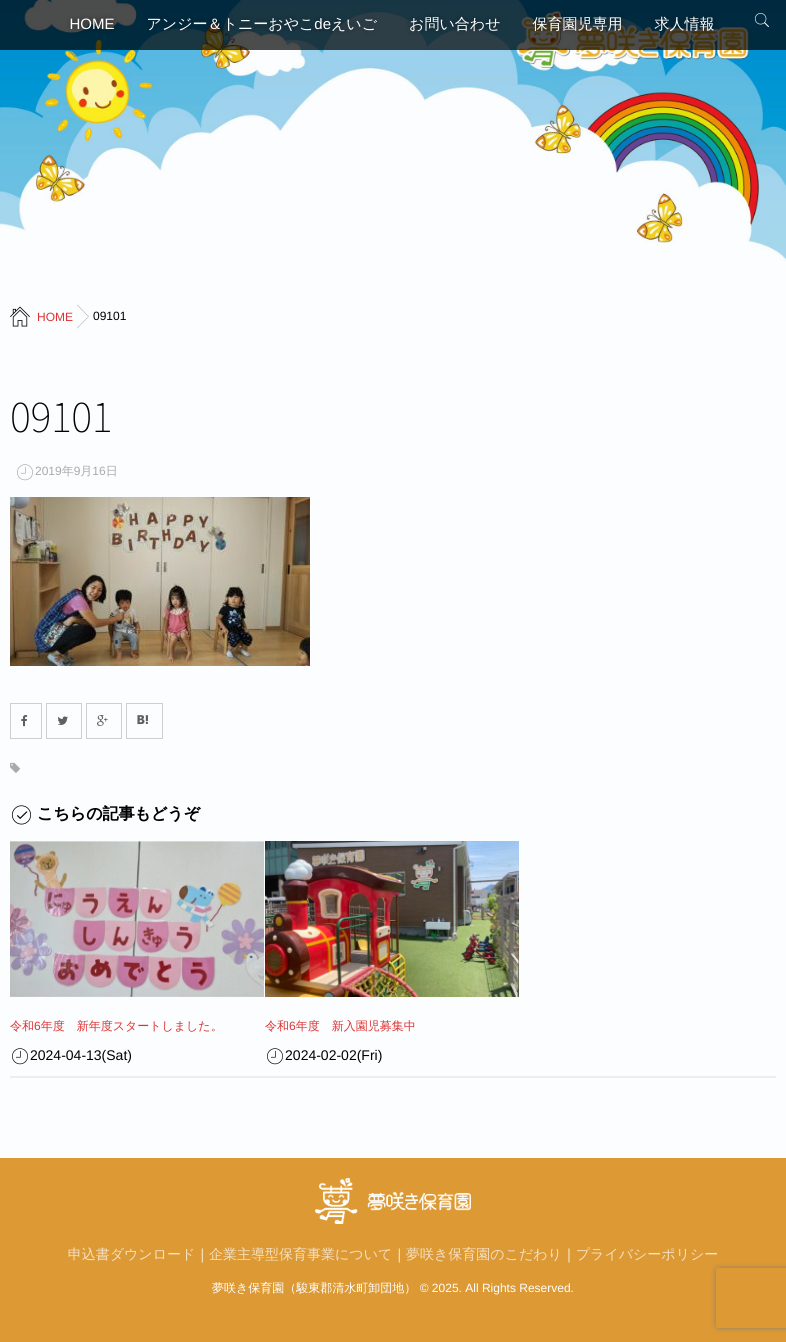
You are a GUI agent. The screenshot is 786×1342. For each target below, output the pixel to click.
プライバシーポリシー (647, 1254)
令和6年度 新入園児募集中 (340, 1026)
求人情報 (684, 24)
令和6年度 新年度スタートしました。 (116, 1026)
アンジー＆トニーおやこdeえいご (262, 24)
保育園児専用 (577, 24)
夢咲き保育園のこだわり (484, 1254)
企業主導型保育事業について (300, 1254)
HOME (92, 24)
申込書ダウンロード (132, 1254)
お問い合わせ (454, 24)
